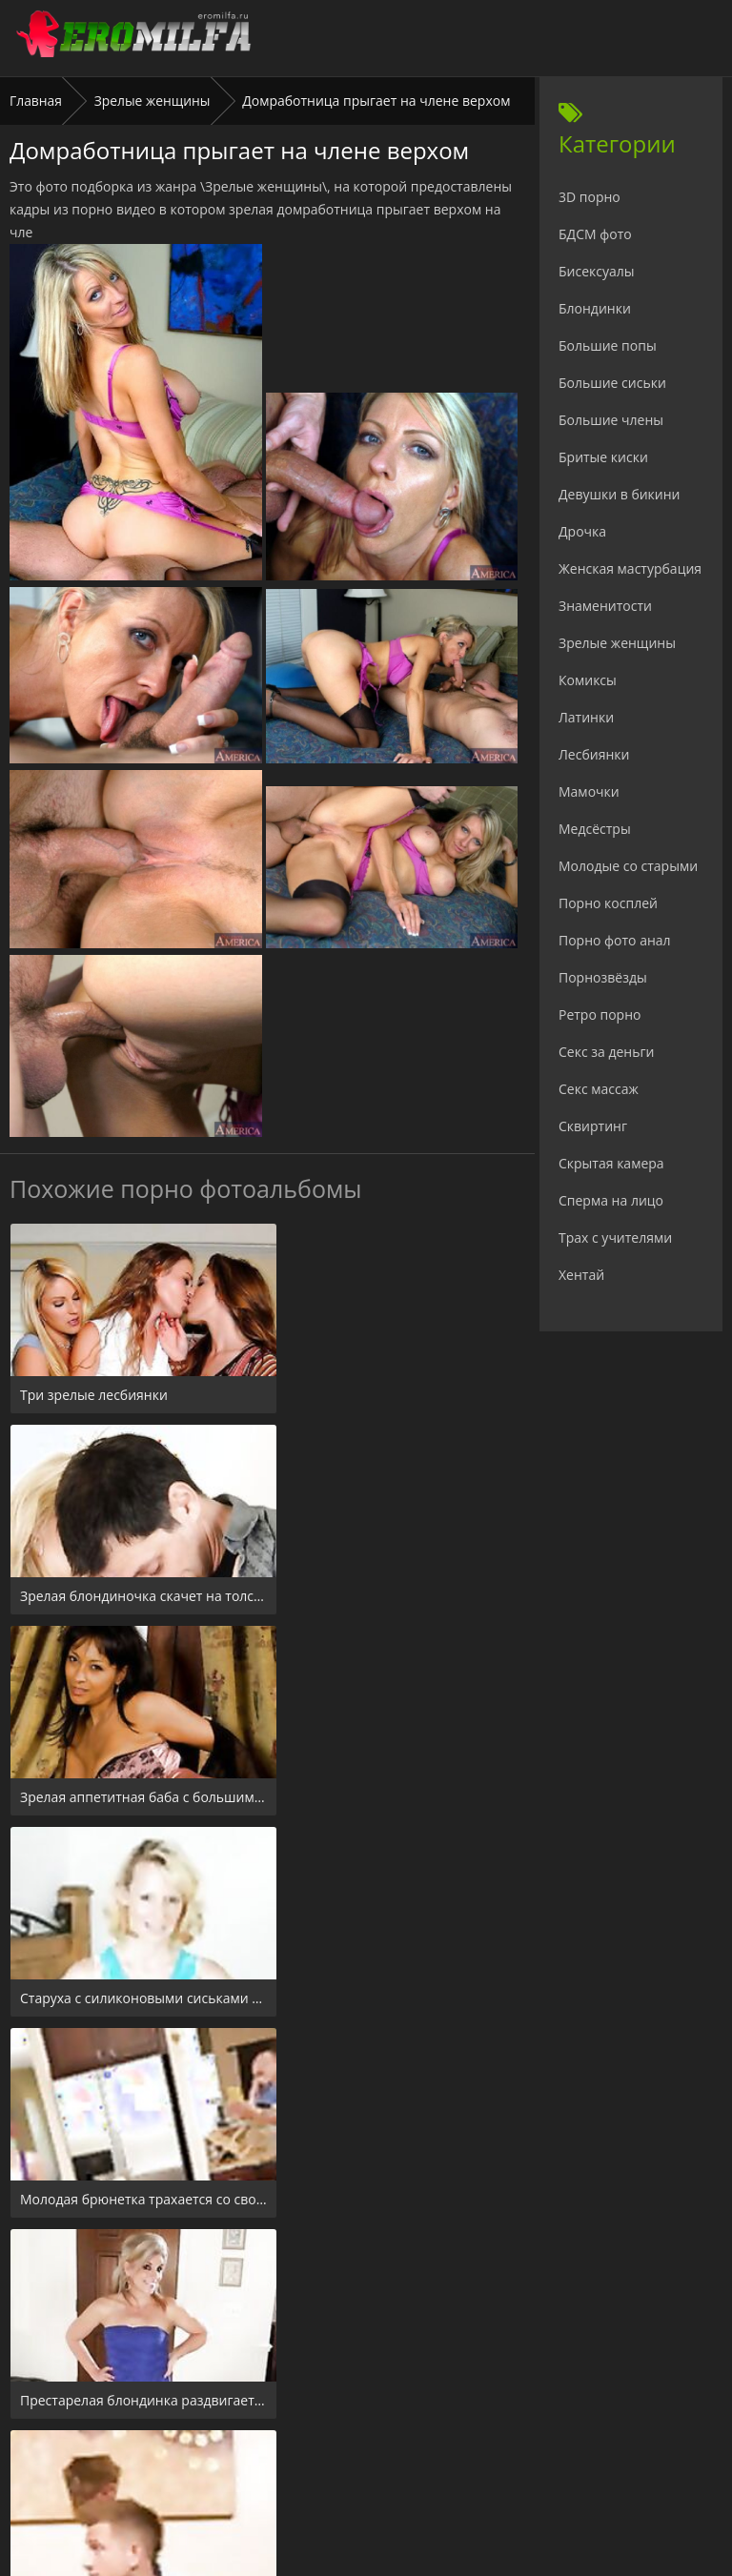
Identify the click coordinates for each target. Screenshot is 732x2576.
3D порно (589, 197)
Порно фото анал (615, 940)
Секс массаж (599, 1089)
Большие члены (611, 420)
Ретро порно (599, 1014)
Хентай (581, 1275)
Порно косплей (608, 903)
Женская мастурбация (630, 568)
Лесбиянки (594, 754)
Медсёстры (595, 829)
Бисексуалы (597, 271)
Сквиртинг (593, 1126)
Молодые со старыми (628, 866)
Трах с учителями (615, 1237)
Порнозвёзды (603, 977)
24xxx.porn (323, 2460)
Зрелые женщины (153, 100)
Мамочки (589, 791)
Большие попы (608, 345)
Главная (36, 100)
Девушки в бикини (620, 494)
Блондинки (595, 308)
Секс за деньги (606, 1052)
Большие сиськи (612, 383)
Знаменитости (605, 606)
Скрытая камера (611, 1163)
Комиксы (588, 680)
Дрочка (582, 531)
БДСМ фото (595, 234)
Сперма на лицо (611, 1200)
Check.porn (408, 2460)
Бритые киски (603, 457)
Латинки (586, 717)
